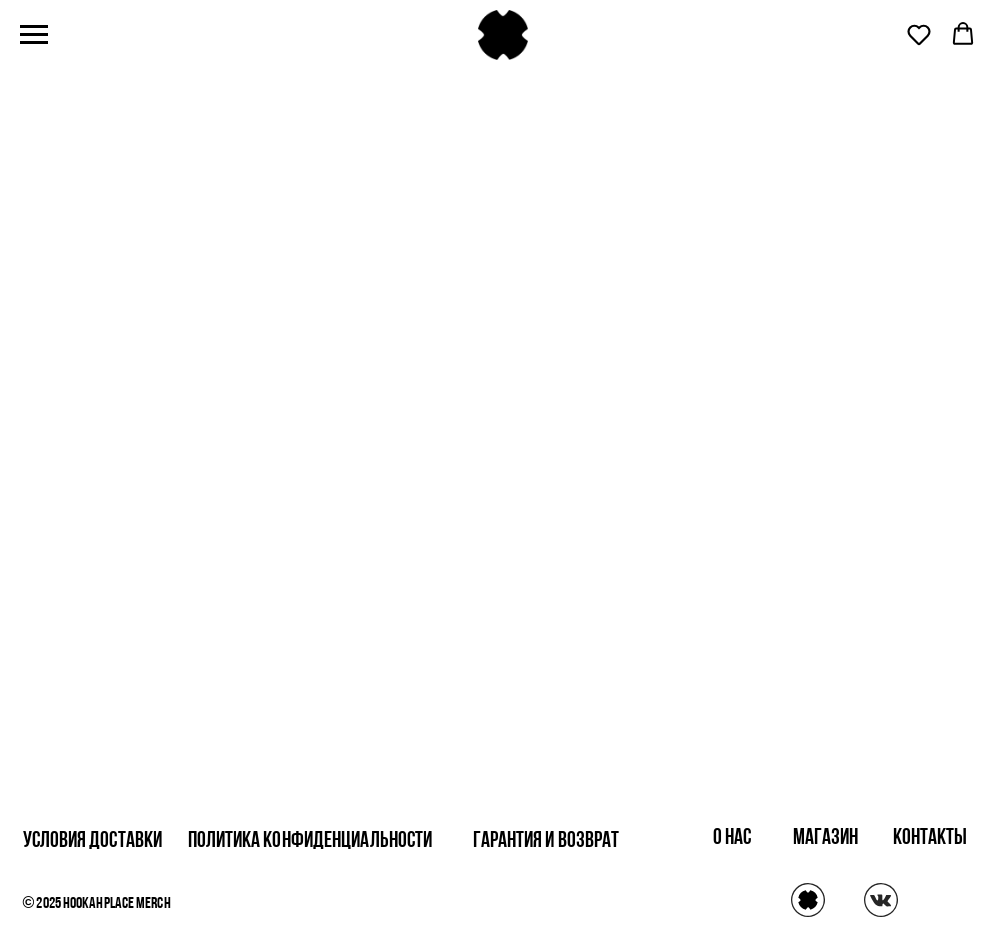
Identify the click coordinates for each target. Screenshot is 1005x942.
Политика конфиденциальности (310, 841)
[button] (919, 34)
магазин (826, 838)
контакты (930, 838)
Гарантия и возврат (546, 841)
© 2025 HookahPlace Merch (97, 904)
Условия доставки (93, 841)
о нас (732, 838)
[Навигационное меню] (34, 35)
